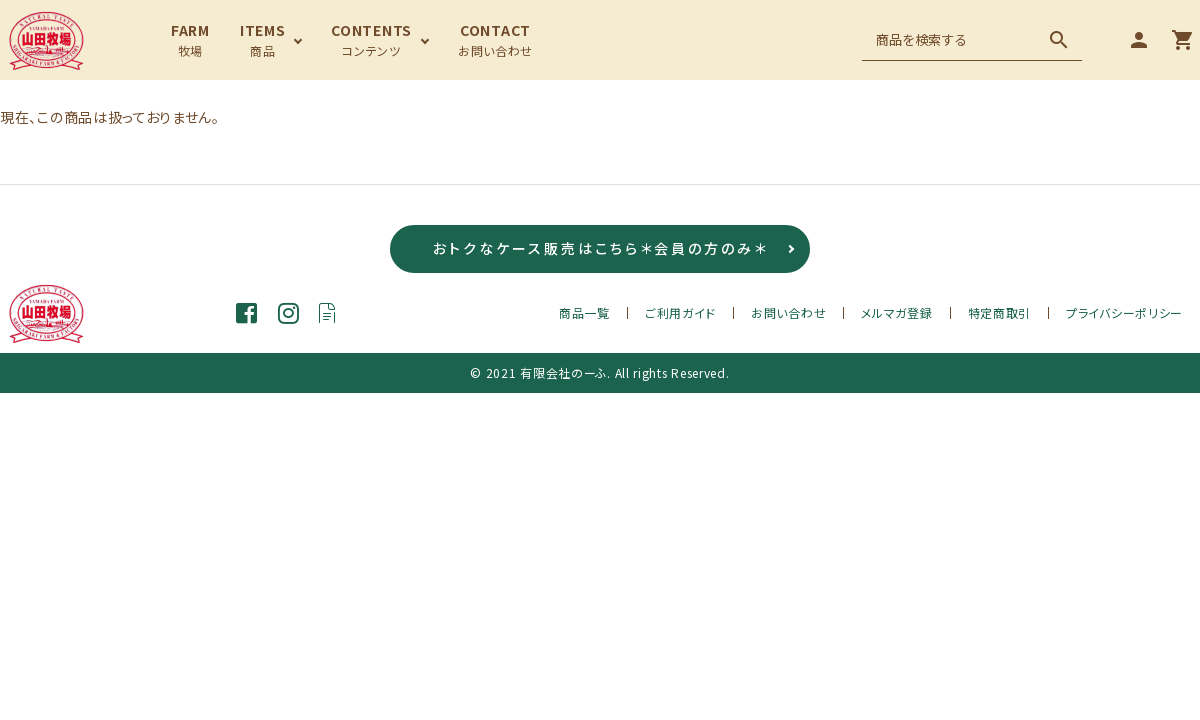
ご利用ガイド (680, 312)
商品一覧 (584, 312)
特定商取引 (1000, 312)
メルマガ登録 (896, 312)
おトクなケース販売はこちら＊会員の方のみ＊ (600, 248)
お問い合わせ (788, 312)
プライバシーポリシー (1124, 312)
